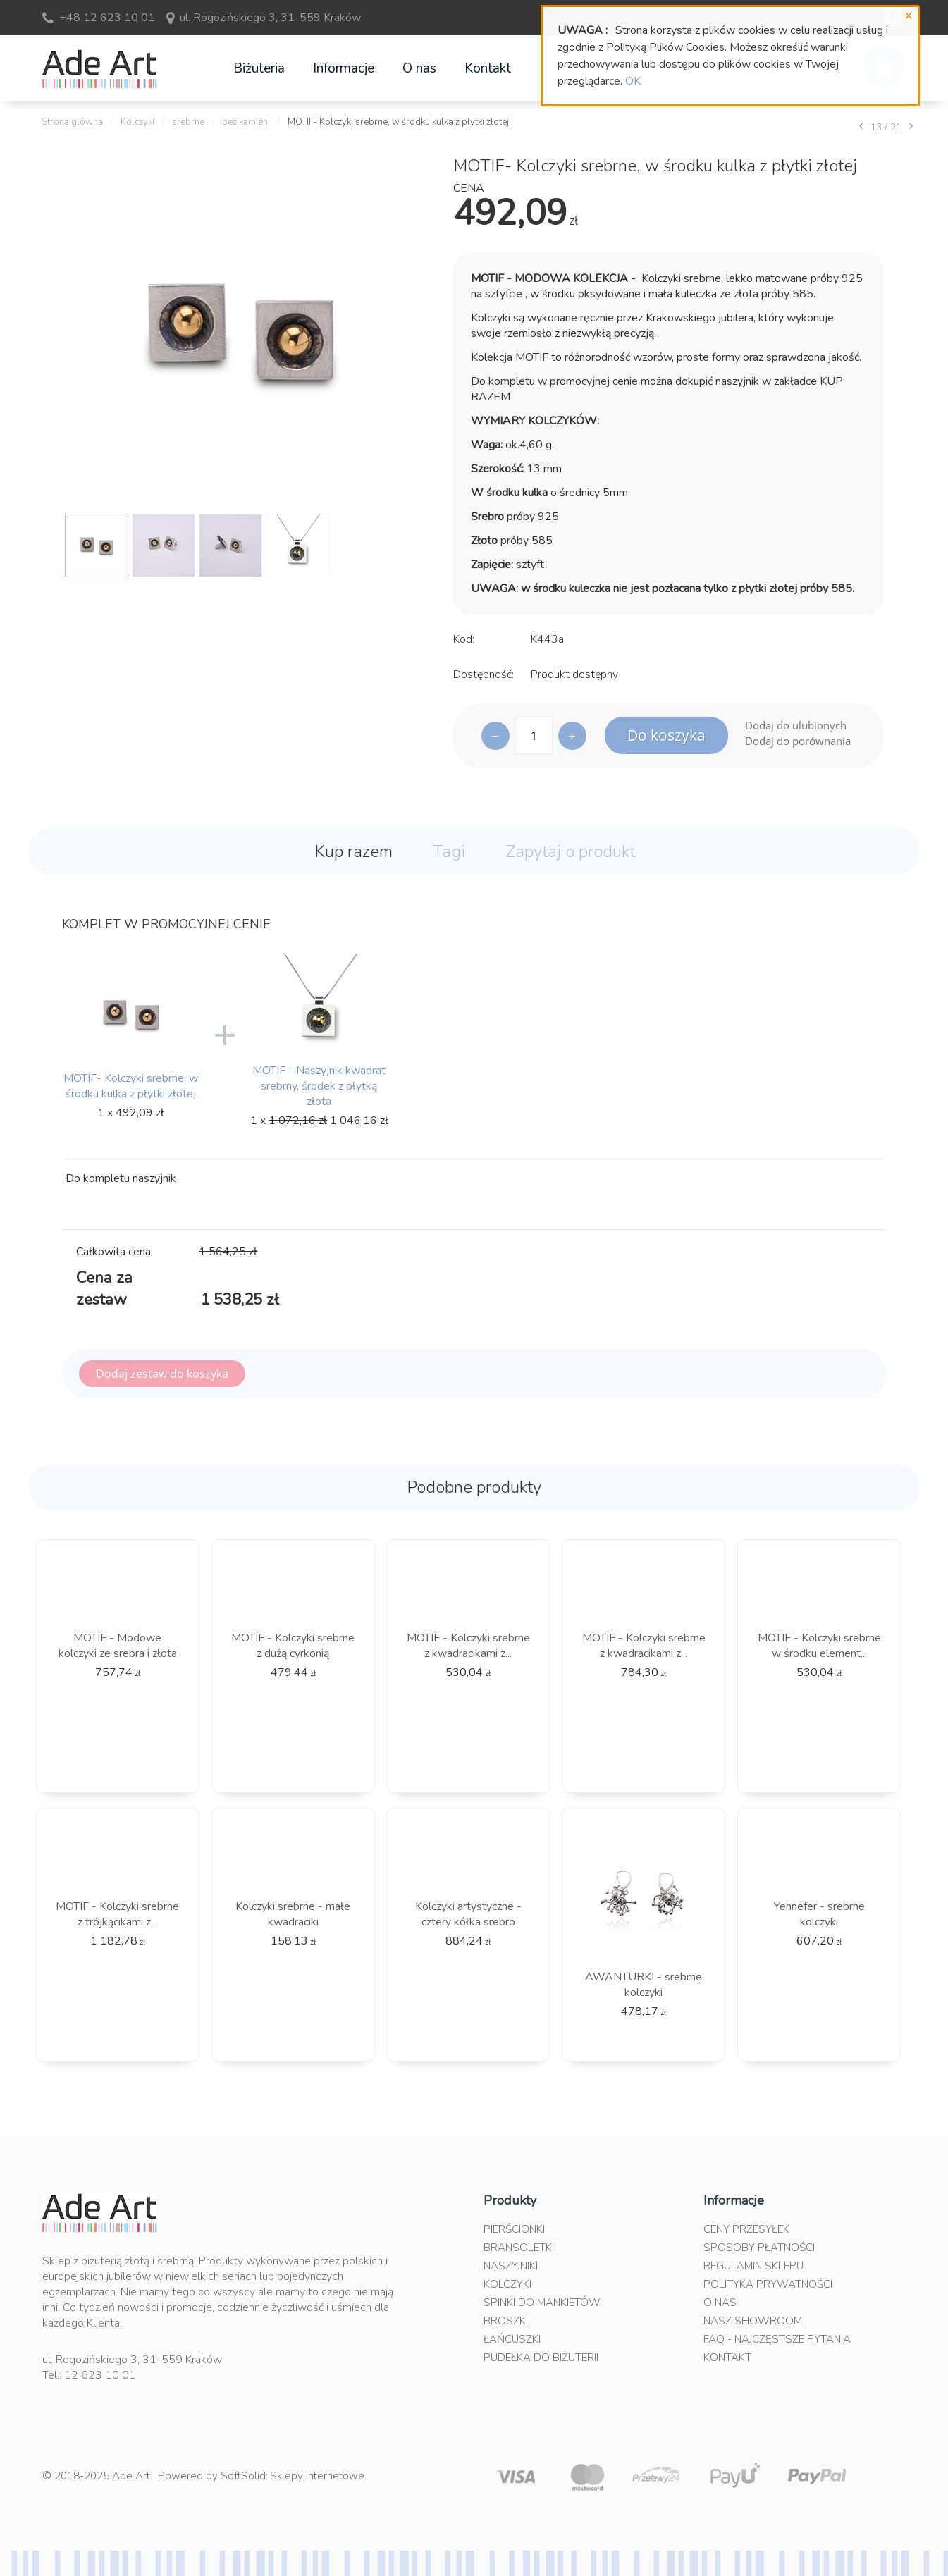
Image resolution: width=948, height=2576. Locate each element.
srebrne (188, 122)
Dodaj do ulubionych (796, 725)
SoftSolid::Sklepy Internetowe (292, 2476)
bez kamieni (246, 122)
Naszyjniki (511, 2266)
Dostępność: (483, 674)
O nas (419, 68)
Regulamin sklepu (753, 2266)
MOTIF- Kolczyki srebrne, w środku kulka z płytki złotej (130, 1086)
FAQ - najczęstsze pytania (777, 2339)
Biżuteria (259, 68)
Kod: (463, 639)
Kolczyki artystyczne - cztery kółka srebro (468, 1914)
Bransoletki (519, 2248)
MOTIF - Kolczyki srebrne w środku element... (819, 1645)
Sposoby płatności (759, 2248)
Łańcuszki (512, 2339)
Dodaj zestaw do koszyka (162, 1373)
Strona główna (72, 122)
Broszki (506, 2321)
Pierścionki (514, 2229)
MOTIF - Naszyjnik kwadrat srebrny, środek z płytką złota (319, 1086)
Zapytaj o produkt (570, 851)
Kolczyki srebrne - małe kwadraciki (292, 1914)
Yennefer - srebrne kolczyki (819, 1914)
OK (633, 81)
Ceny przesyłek (746, 2229)
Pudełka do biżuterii (541, 2357)
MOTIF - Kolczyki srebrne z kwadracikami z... (468, 1645)
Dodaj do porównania (798, 741)
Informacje (343, 68)
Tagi (449, 851)
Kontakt (487, 68)
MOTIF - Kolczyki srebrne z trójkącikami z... (117, 1914)
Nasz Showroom (752, 2321)
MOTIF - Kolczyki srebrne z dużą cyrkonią (293, 1645)
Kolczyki (137, 122)
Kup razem (353, 851)
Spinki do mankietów (542, 2302)
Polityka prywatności (767, 2284)
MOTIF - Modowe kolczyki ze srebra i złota (118, 1645)
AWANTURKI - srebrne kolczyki (643, 1984)
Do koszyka (666, 735)
